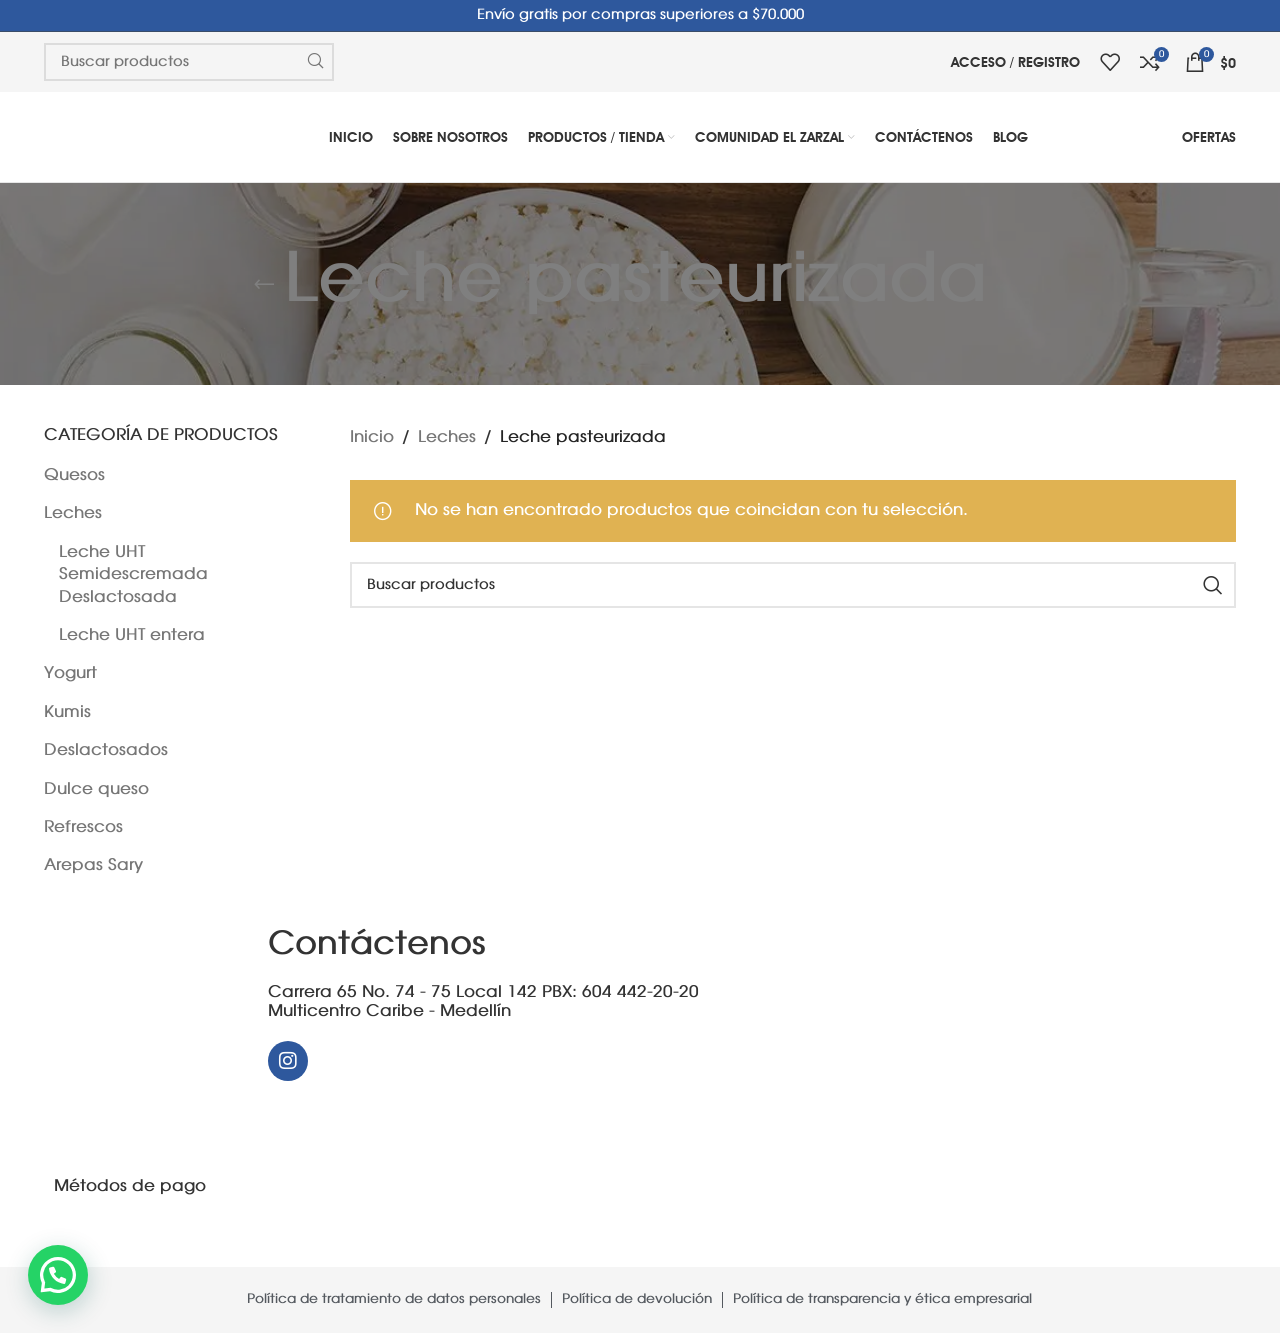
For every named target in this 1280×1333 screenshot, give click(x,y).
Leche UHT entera (132, 635)
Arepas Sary (93, 865)
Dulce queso (96, 789)
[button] (58, 1275)
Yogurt (70, 673)
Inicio (372, 437)
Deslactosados (106, 750)
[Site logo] (109, 136)
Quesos (74, 475)
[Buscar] (793, 585)
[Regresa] (264, 284)
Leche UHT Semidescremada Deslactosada (133, 575)
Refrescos (83, 827)
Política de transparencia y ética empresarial (882, 1299)
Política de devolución (637, 1299)
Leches (73, 513)
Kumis (67, 712)
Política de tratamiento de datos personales (394, 1299)
